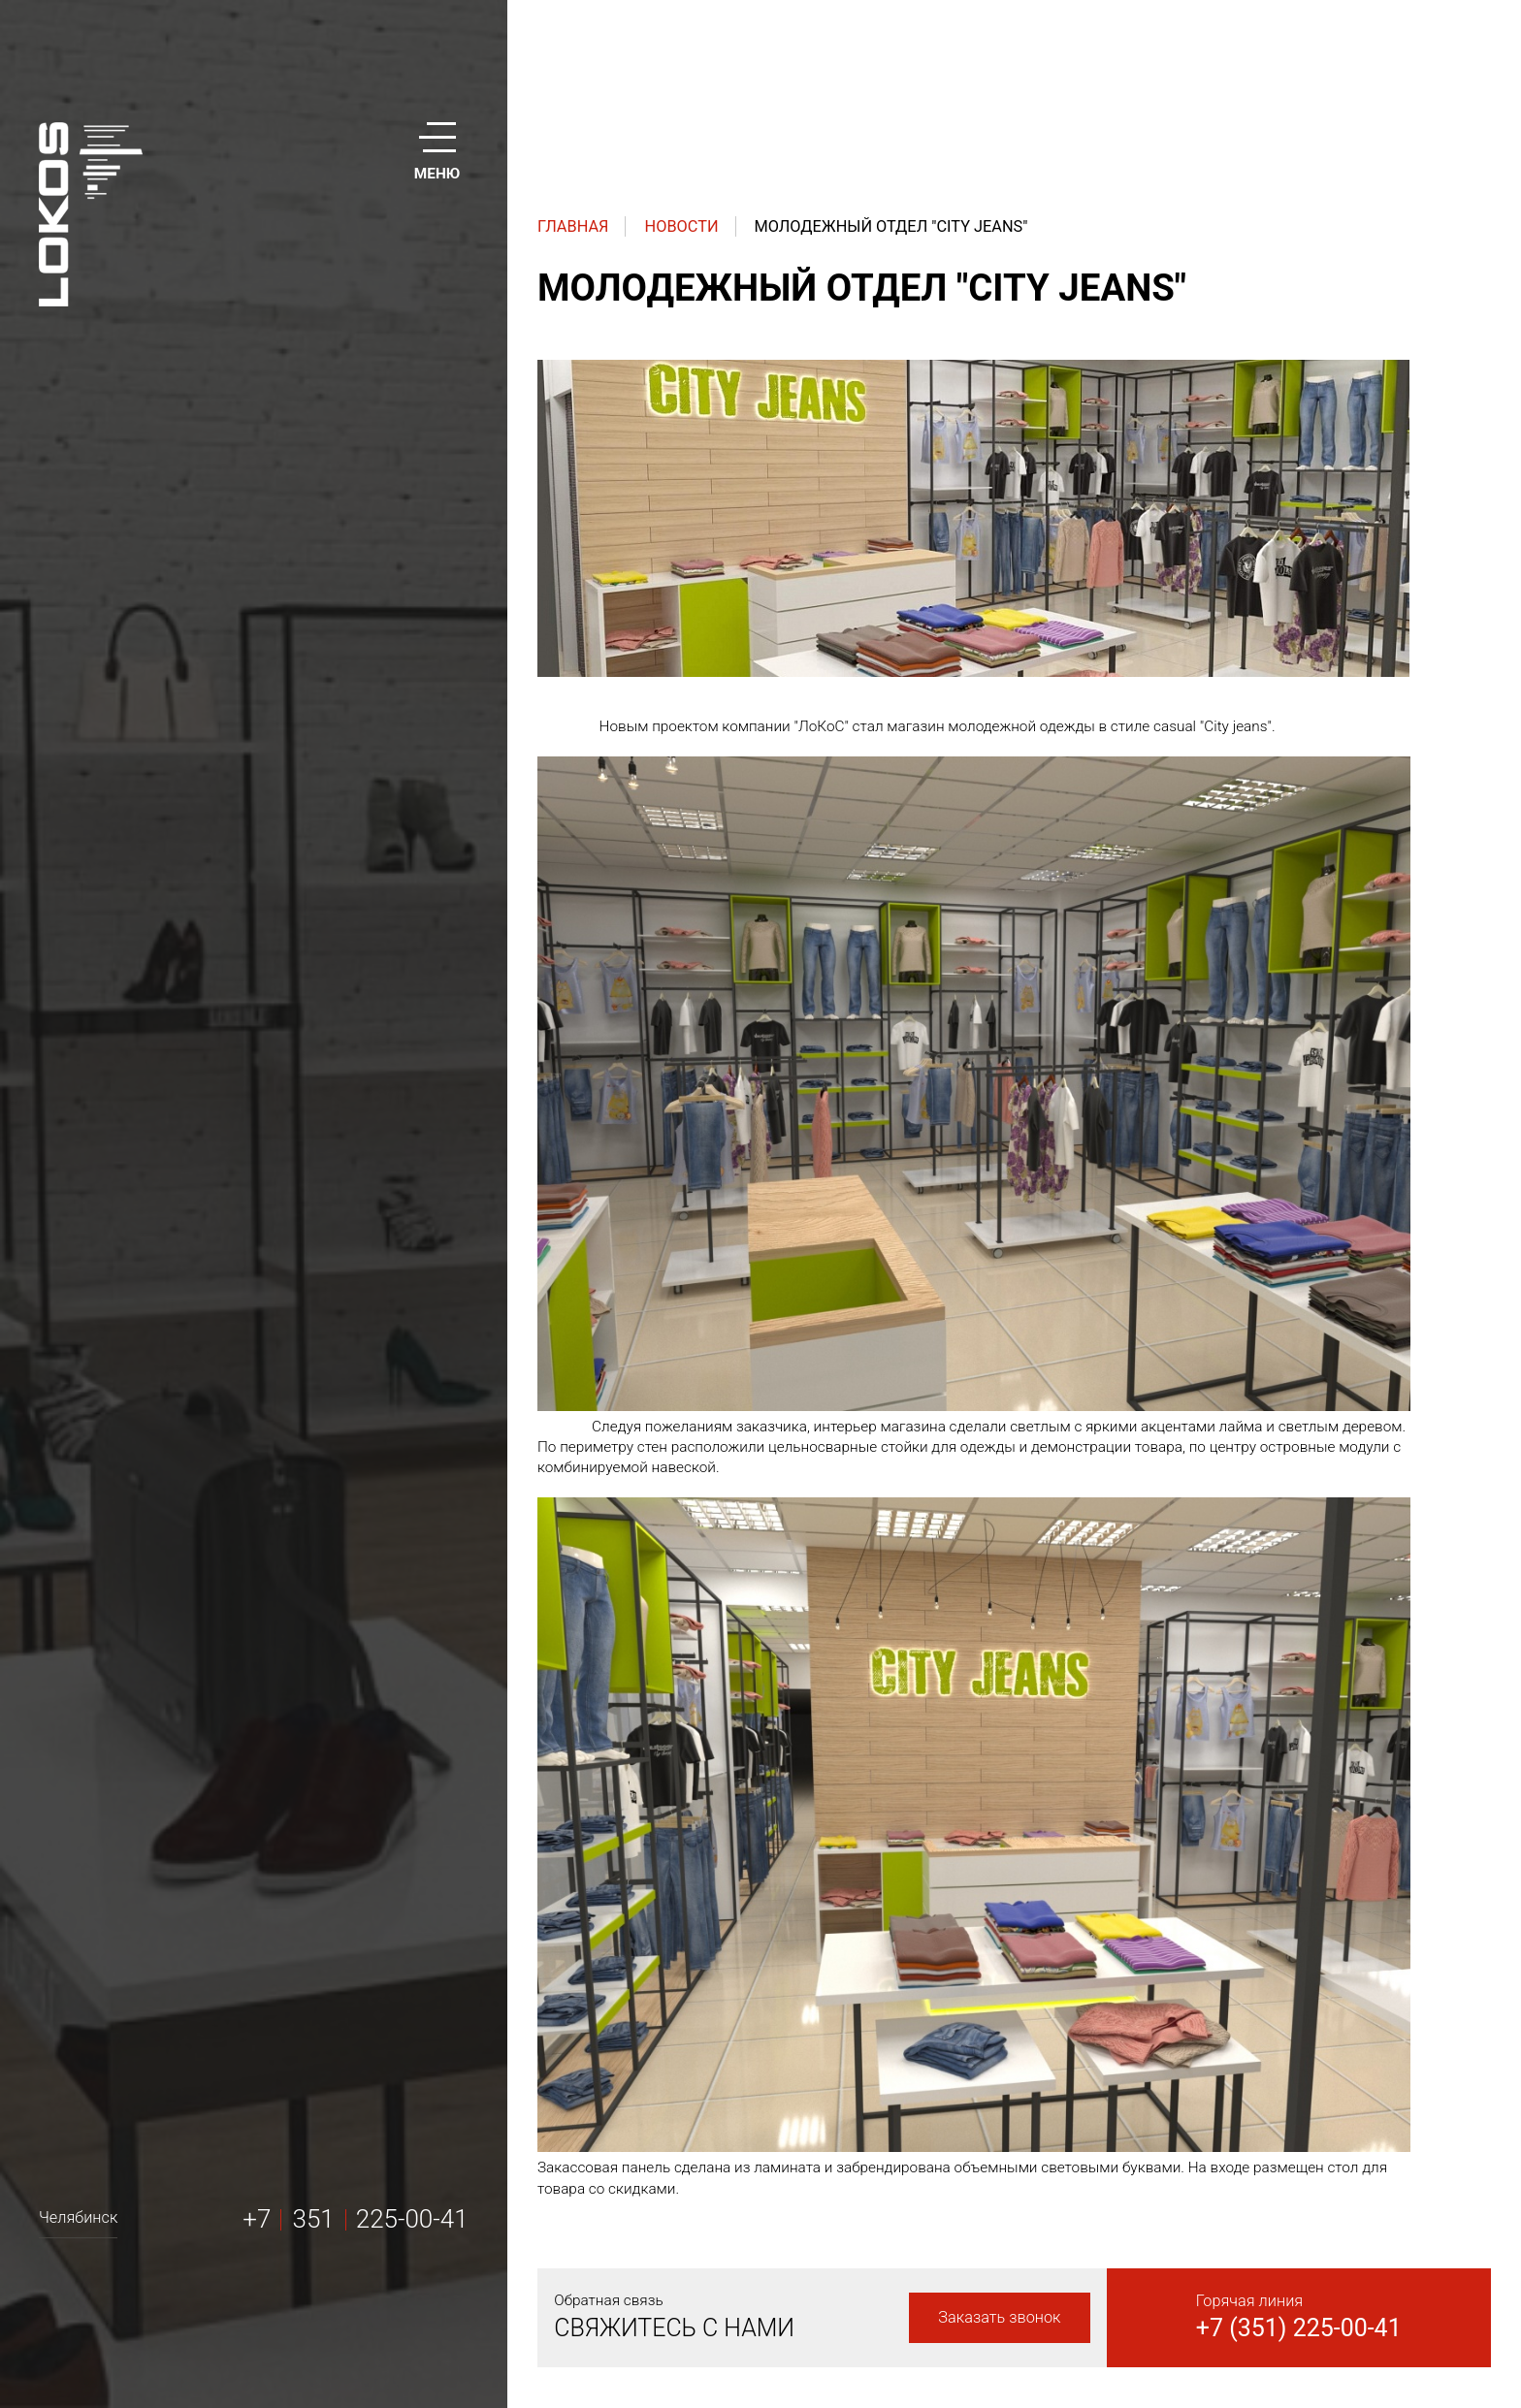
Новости (682, 226)
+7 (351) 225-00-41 (1299, 2328)
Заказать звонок (999, 2317)
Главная (573, 226)
